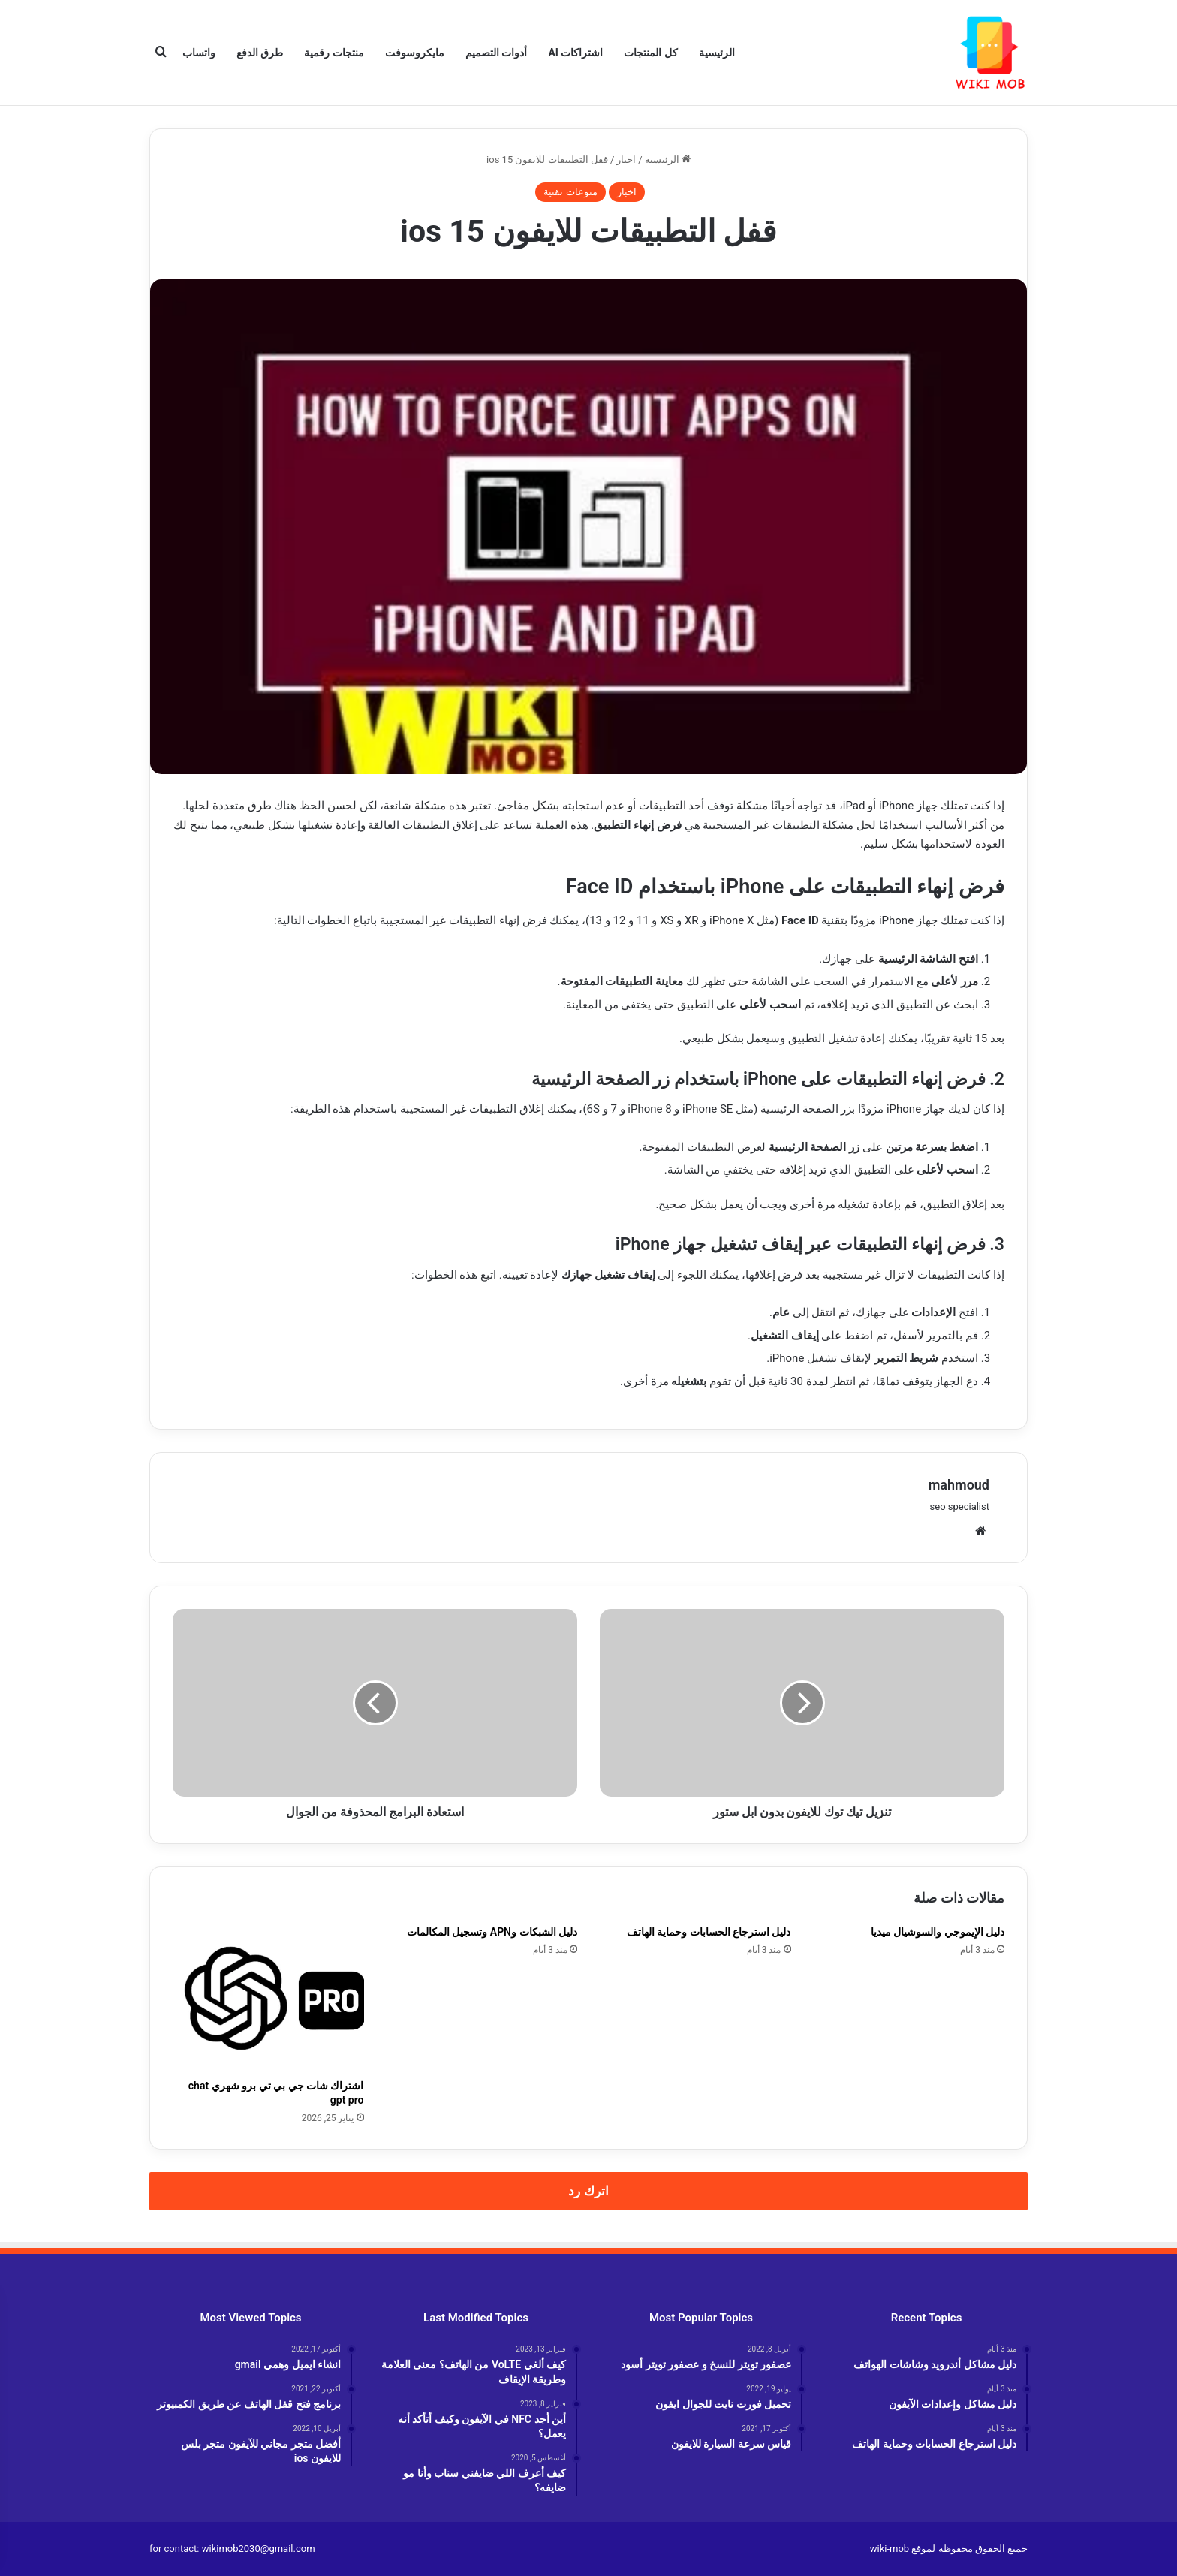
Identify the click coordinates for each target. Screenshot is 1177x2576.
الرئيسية (717, 53)
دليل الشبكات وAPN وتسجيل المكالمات (492, 1932)
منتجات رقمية (333, 53)
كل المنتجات (650, 53)
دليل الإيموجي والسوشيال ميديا (937, 1932)
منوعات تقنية (570, 191)
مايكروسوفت (414, 53)
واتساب (198, 53)
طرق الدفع (259, 53)
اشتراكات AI (575, 53)
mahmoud (959, 1485)
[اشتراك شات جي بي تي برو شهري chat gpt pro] (268, 1998)
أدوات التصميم (496, 53)
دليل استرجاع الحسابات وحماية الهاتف (709, 1932)
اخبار (626, 159)
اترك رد (588, 2190)
